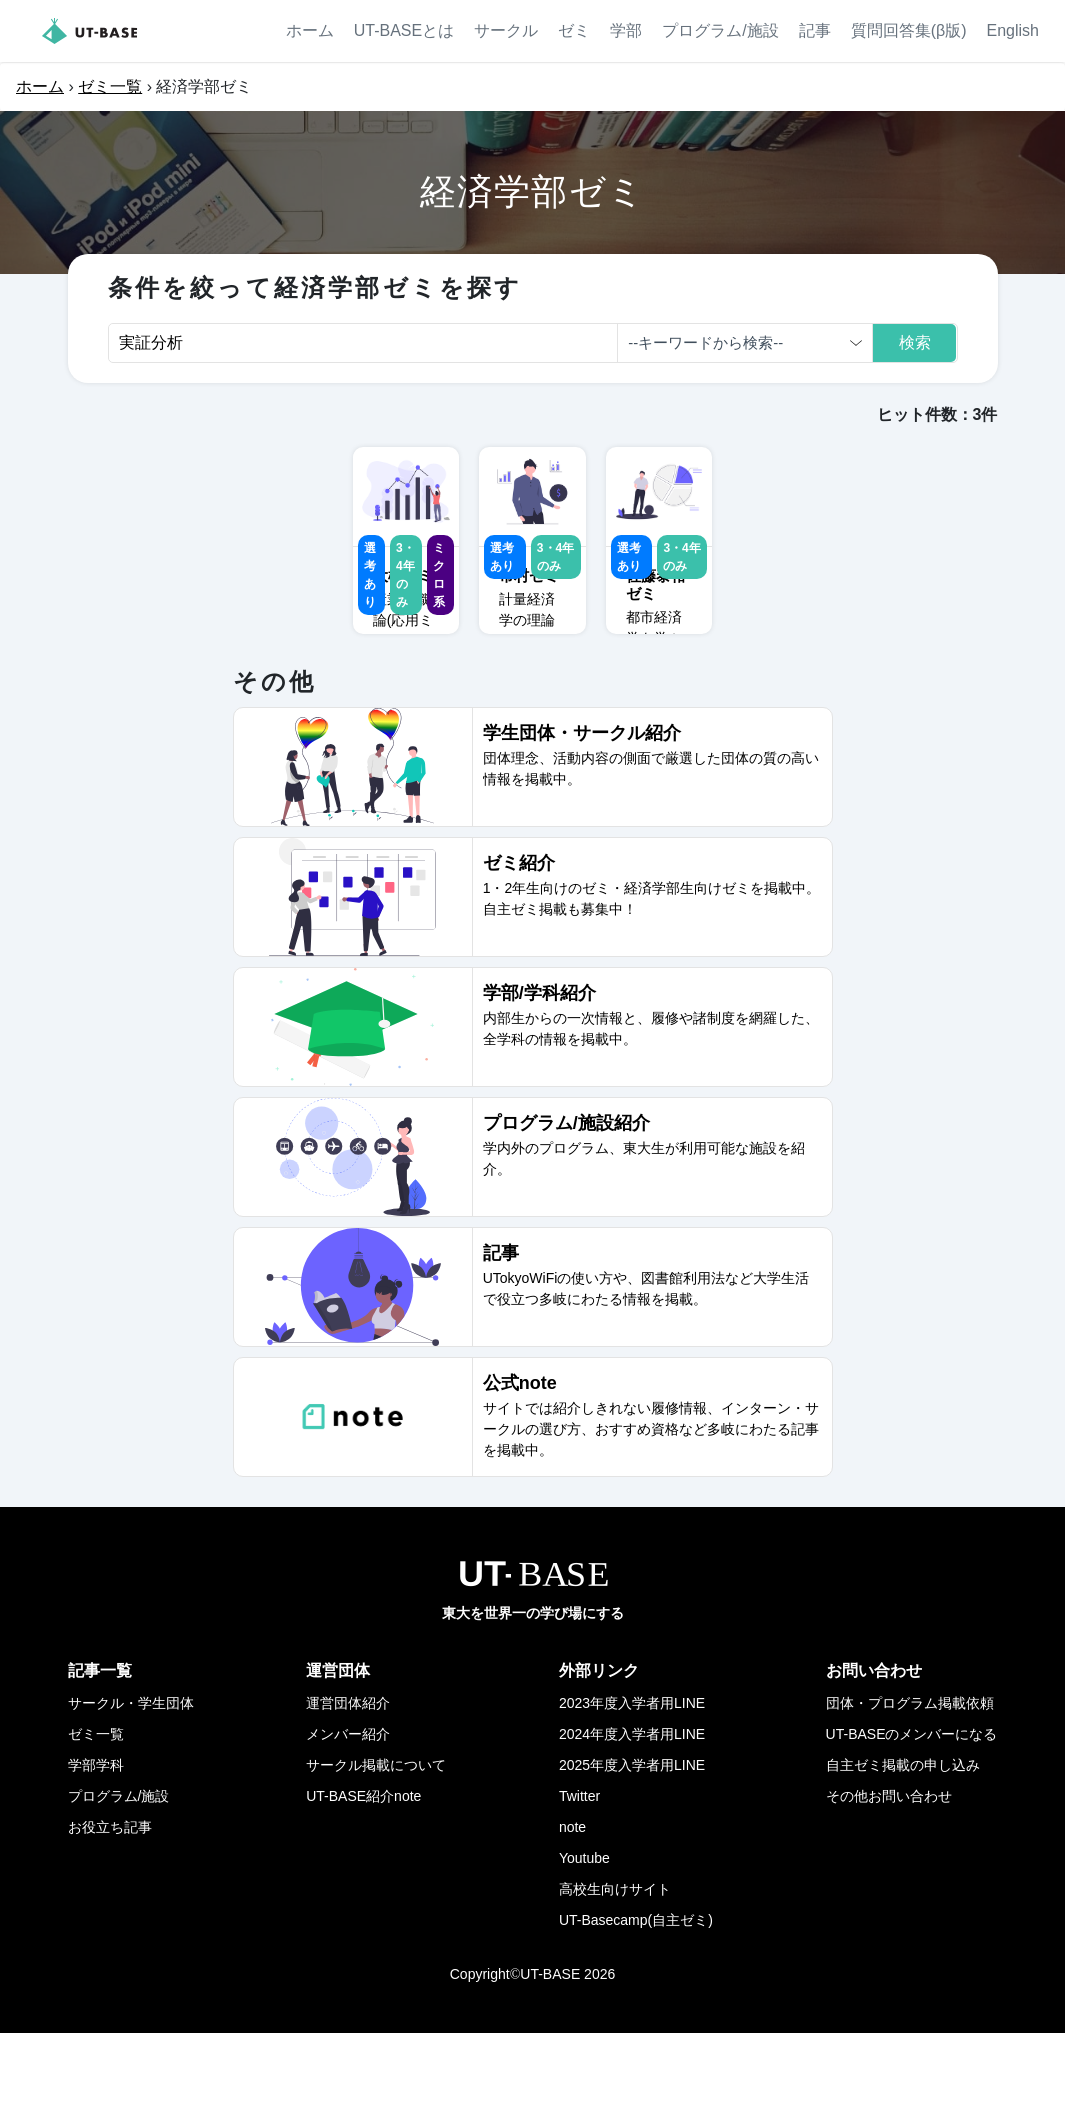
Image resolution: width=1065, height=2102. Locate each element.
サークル (506, 30)
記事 (815, 30)
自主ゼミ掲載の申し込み (903, 1834)
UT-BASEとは (404, 30)
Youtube (584, 1927)
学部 (626, 30)
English (1013, 30)
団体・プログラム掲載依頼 (910, 1772)
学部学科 (96, 1834)
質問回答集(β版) (909, 30)
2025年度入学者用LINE (632, 1834)
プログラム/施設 (720, 30)
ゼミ (574, 30)
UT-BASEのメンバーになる (912, 1803)
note (572, 1896)
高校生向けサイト (615, 1958)
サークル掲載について (376, 1834)
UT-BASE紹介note (363, 1865)
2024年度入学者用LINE (632, 1803)
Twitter (579, 1865)
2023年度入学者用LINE (632, 1772)
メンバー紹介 (348, 1803)
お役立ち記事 (110, 1896)
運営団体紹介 (348, 1772)
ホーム (310, 30)
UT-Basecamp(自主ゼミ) (636, 1989)
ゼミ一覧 (110, 86)
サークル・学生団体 (131, 1772)
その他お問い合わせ (889, 1865)
